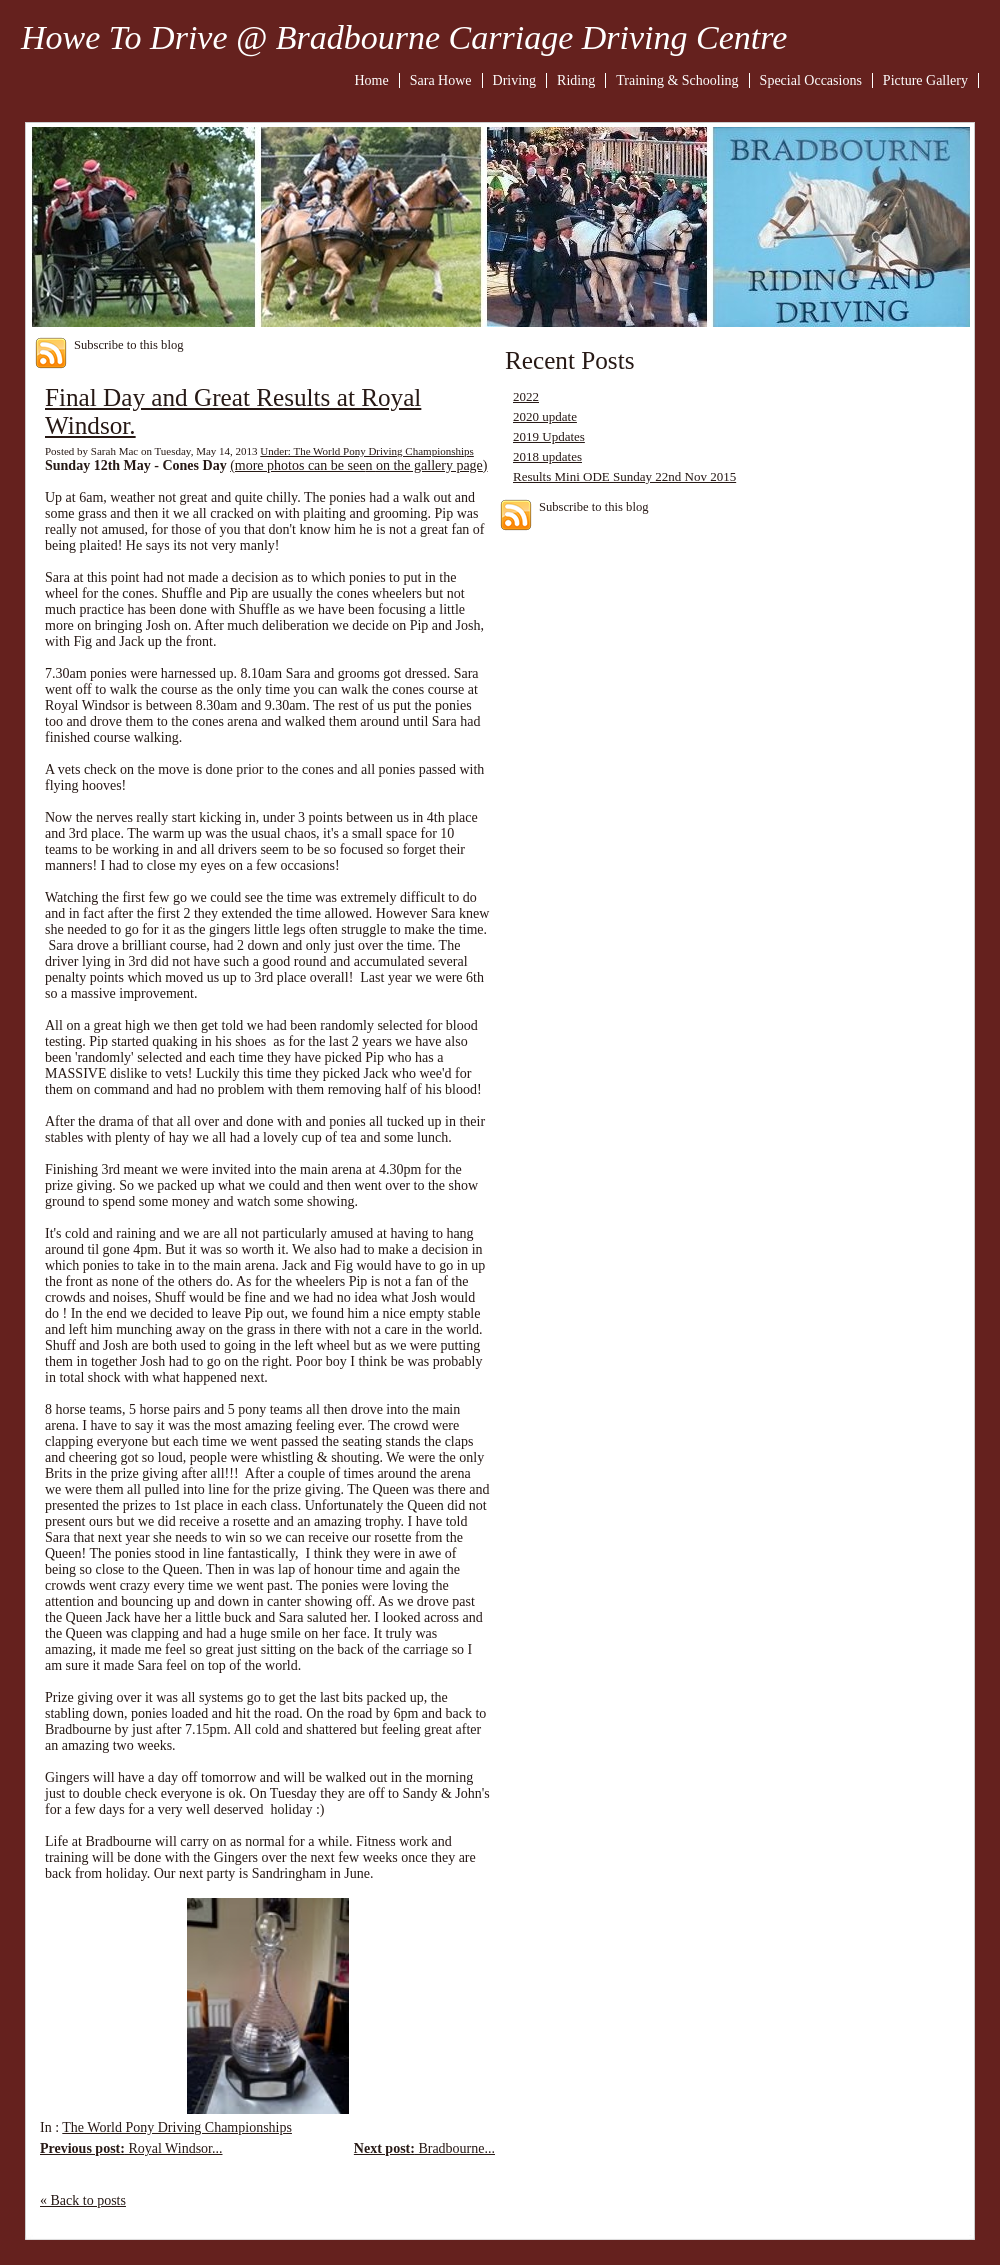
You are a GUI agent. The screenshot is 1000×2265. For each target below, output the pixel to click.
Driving (515, 80)
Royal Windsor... (131, 2148)
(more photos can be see (297, 465)
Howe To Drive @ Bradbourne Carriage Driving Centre (404, 37)
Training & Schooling (677, 80)
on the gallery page (429, 465)
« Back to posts (83, 2200)
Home (372, 80)
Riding (576, 80)
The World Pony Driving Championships (177, 2127)
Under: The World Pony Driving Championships (367, 451)
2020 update (545, 416)
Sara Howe (441, 80)
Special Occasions (811, 80)
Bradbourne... (424, 2148)
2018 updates (547, 456)
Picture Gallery (925, 80)
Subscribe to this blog (129, 345)
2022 (526, 396)
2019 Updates (549, 436)
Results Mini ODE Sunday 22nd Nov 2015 (624, 476)
